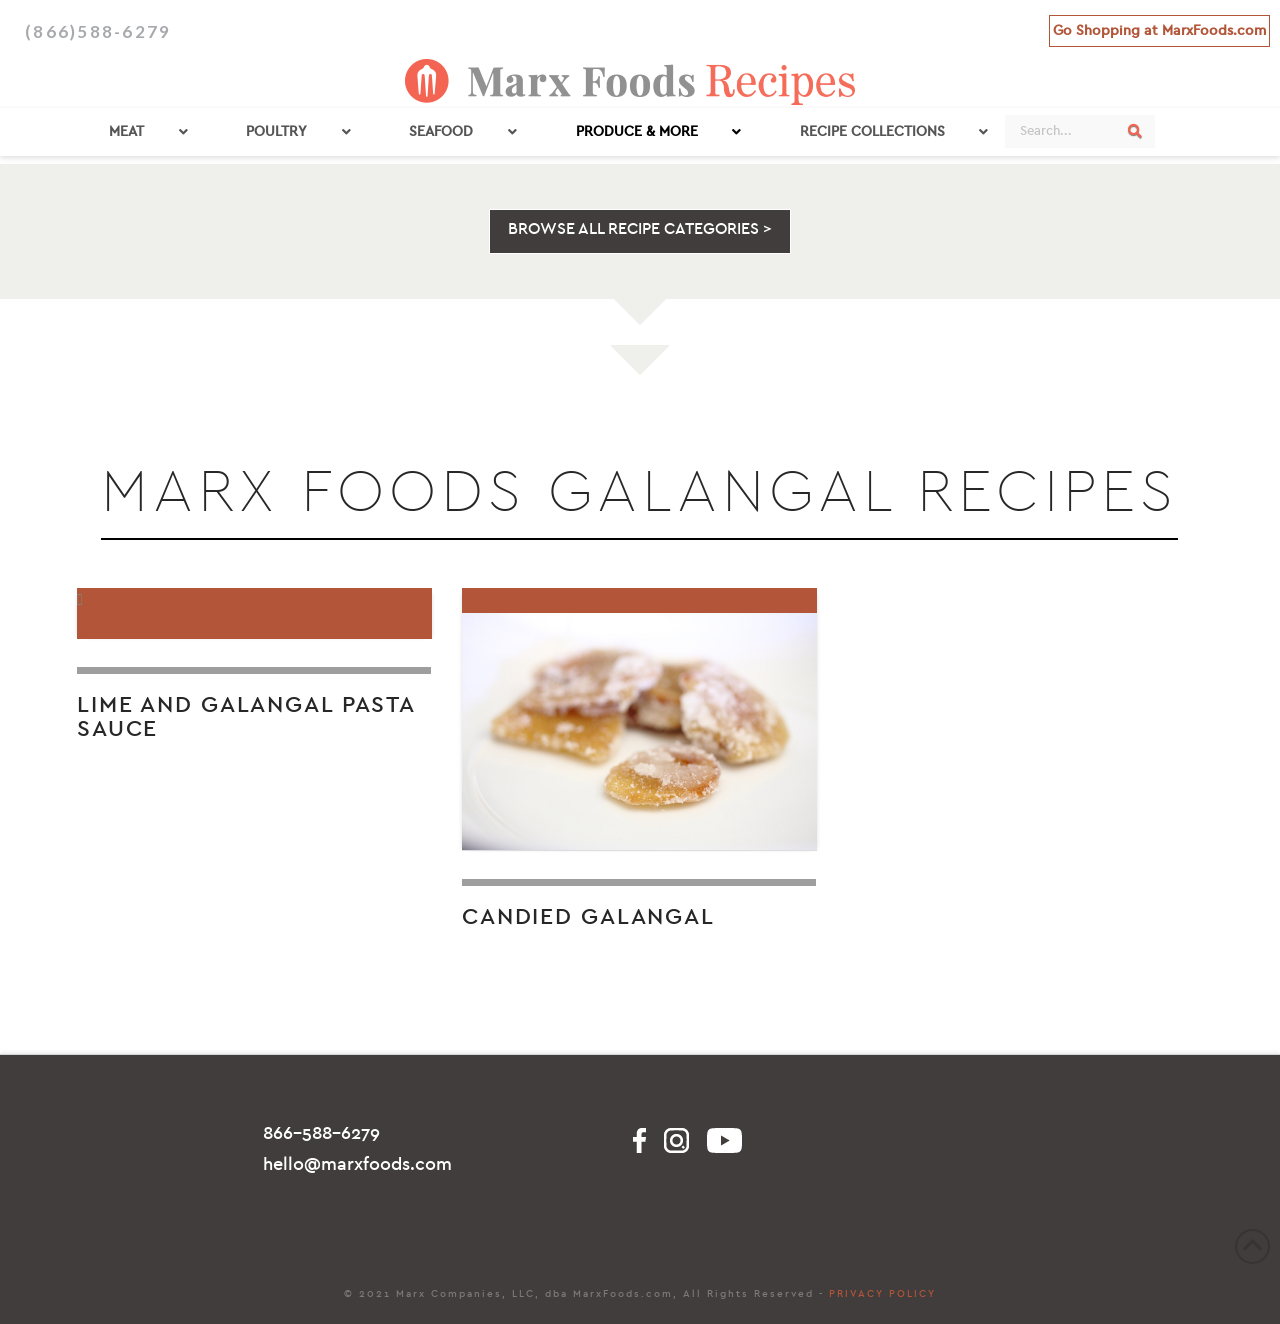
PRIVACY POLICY (882, 1294)
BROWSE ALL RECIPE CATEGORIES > (640, 229)
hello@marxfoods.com (357, 1164)
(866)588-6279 (98, 31)
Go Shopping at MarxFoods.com (1159, 30)
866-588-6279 (321, 1133)
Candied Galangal (588, 917)
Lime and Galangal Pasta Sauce (246, 717)
